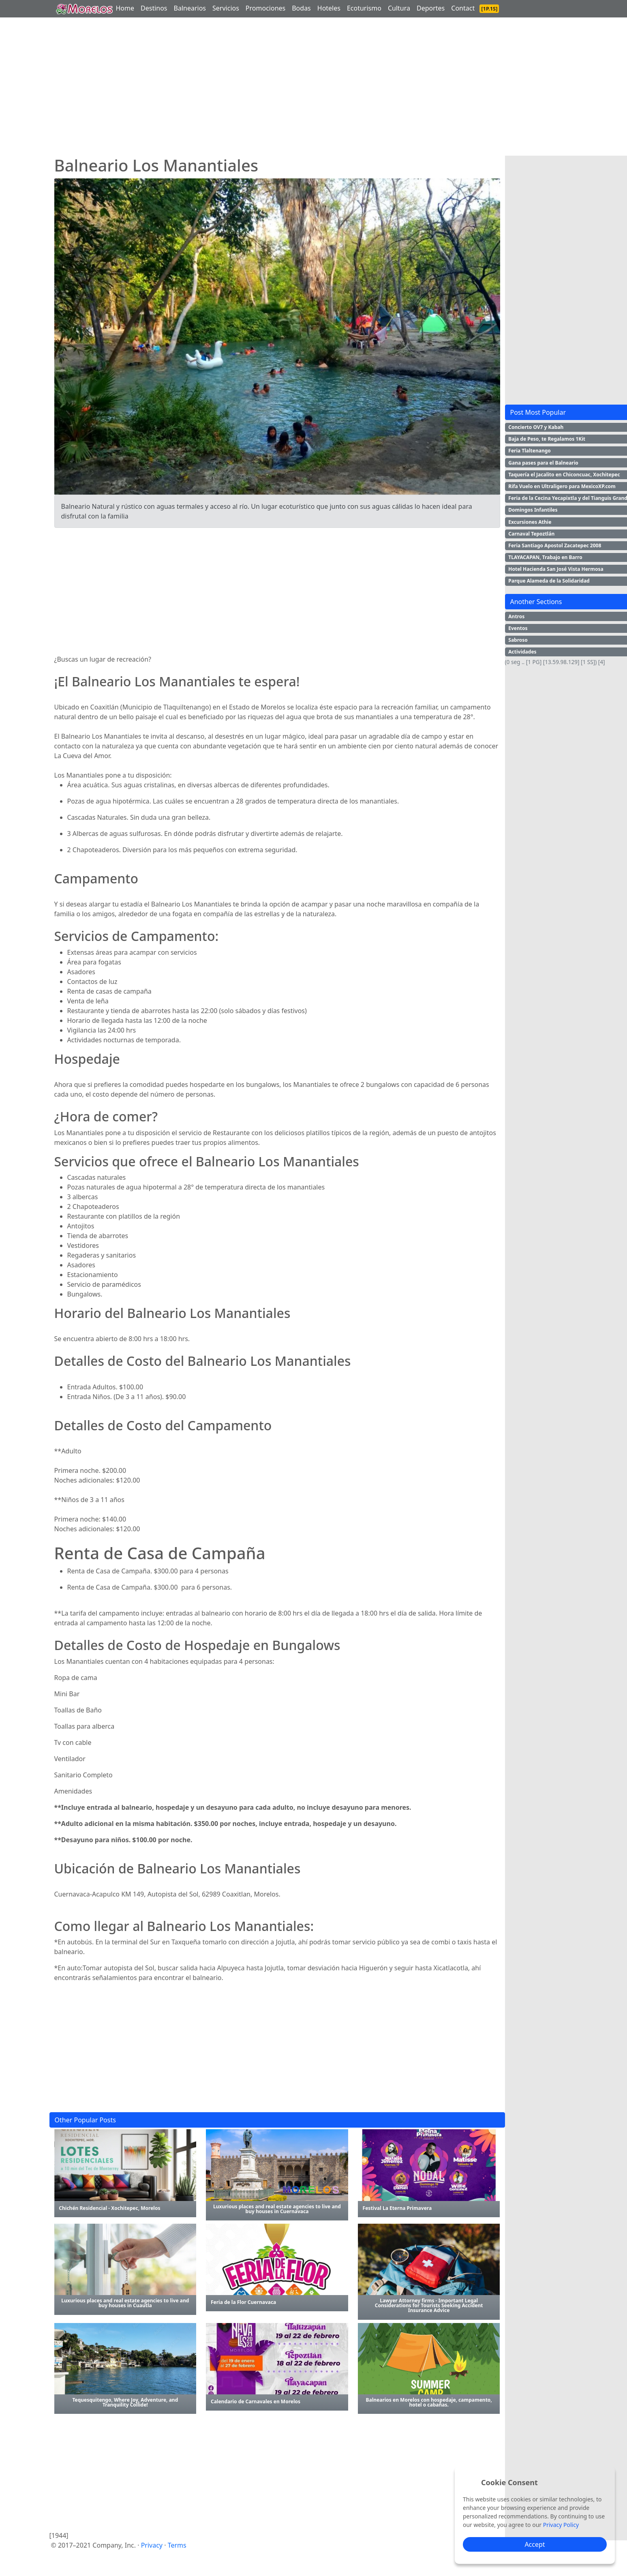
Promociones (265, 8)
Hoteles (328, 8)
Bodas (301, 8)
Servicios (225, 8)
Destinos (154, 8)
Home (125, 8)
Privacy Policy (561, 2525)
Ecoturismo (364, 8)
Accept (534, 2544)
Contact (463, 8)
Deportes (431, 8)
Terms (177, 2545)
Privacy (152, 2545)
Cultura (399, 8)
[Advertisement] (277, 89)
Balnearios (190, 8)
